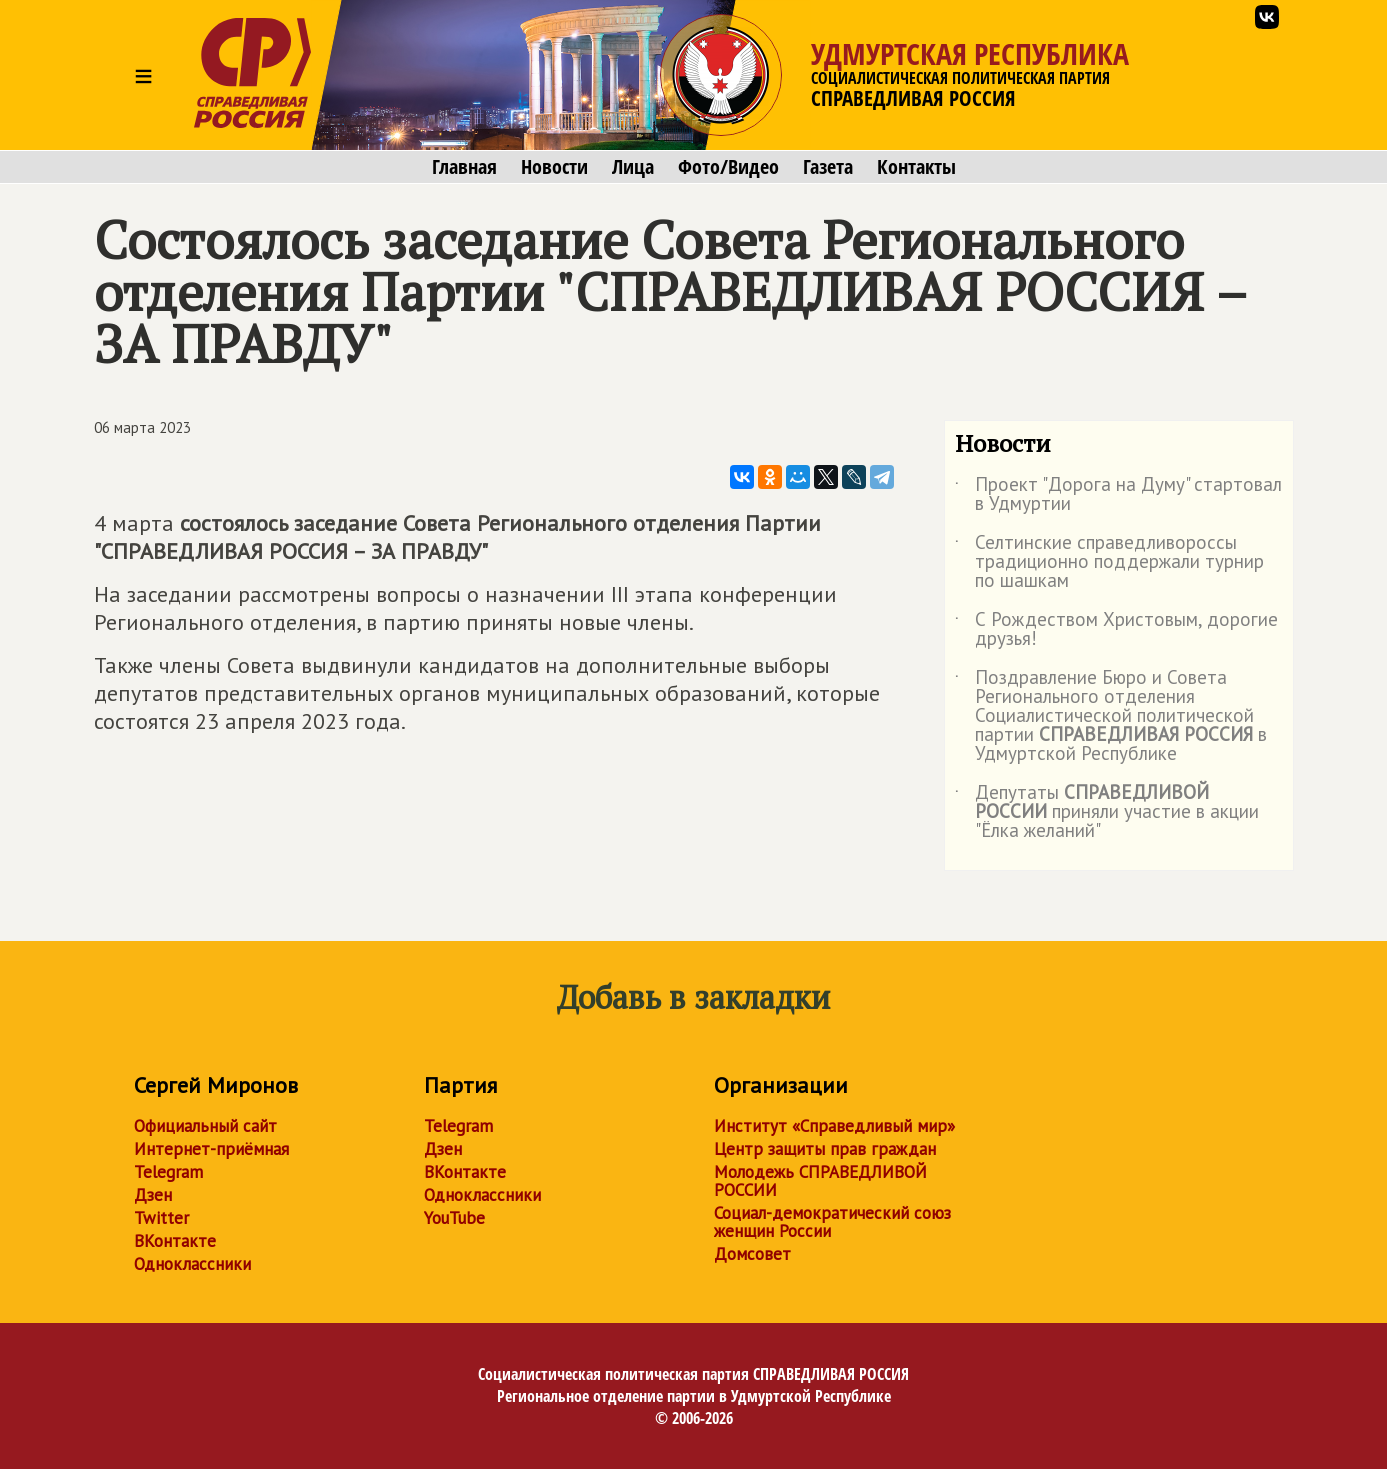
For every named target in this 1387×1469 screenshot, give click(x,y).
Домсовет (752, 1254)
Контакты (916, 167)
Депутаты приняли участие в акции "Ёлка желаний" (1107, 812)
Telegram (168, 1172)
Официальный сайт (205, 1126)
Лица (633, 167)
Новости (554, 167)
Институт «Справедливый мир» (834, 1126)
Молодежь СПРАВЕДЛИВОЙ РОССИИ (820, 1181)
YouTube (454, 1218)
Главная (464, 167)
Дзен (153, 1195)
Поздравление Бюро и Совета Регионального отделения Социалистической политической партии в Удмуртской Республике (1111, 716)
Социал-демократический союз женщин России (832, 1222)
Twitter (161, 1218)
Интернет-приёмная (211, 1149)
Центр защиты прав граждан (825, 1149)
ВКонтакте (175, 1241)
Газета (828, 167)
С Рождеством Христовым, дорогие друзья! (1116, 630)
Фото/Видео (728, 167)
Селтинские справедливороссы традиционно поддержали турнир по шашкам (1109, 562)
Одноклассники (192, 1264)
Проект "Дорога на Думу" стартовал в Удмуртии (1118, 495)
